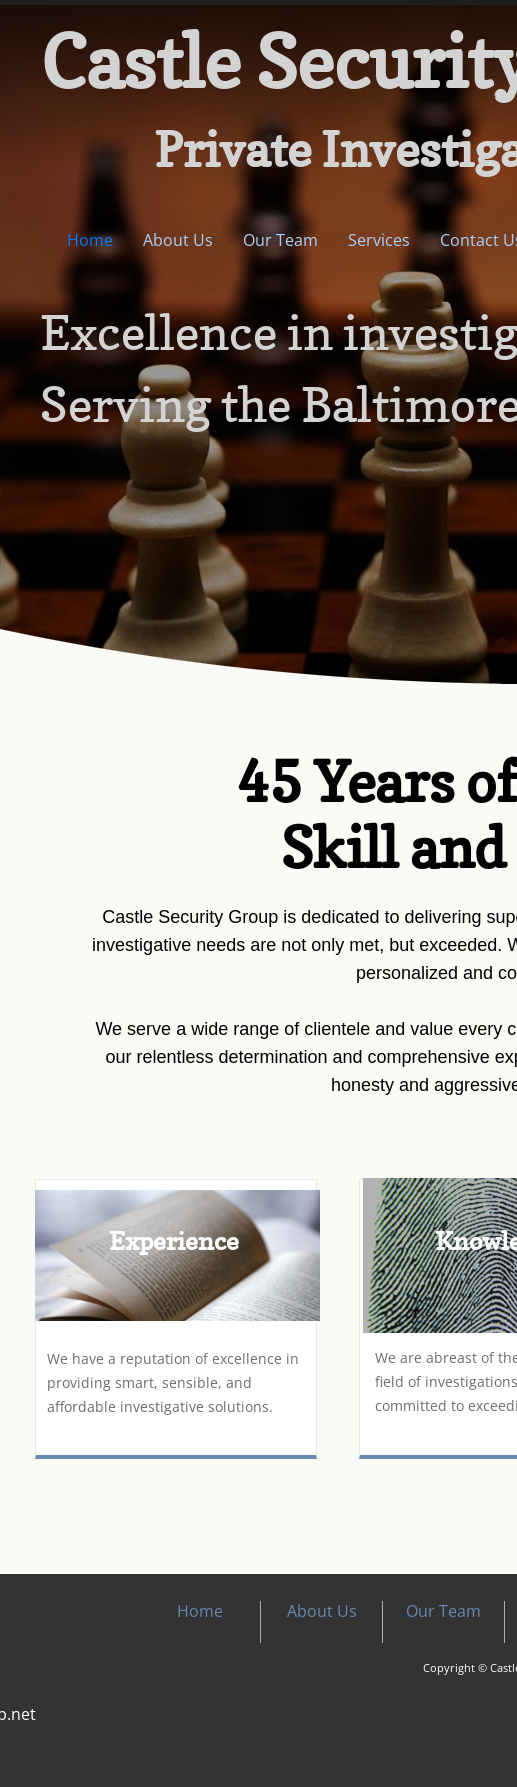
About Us (178, 240)
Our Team (280, 240)
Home (90, 240)
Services (379, 240)
